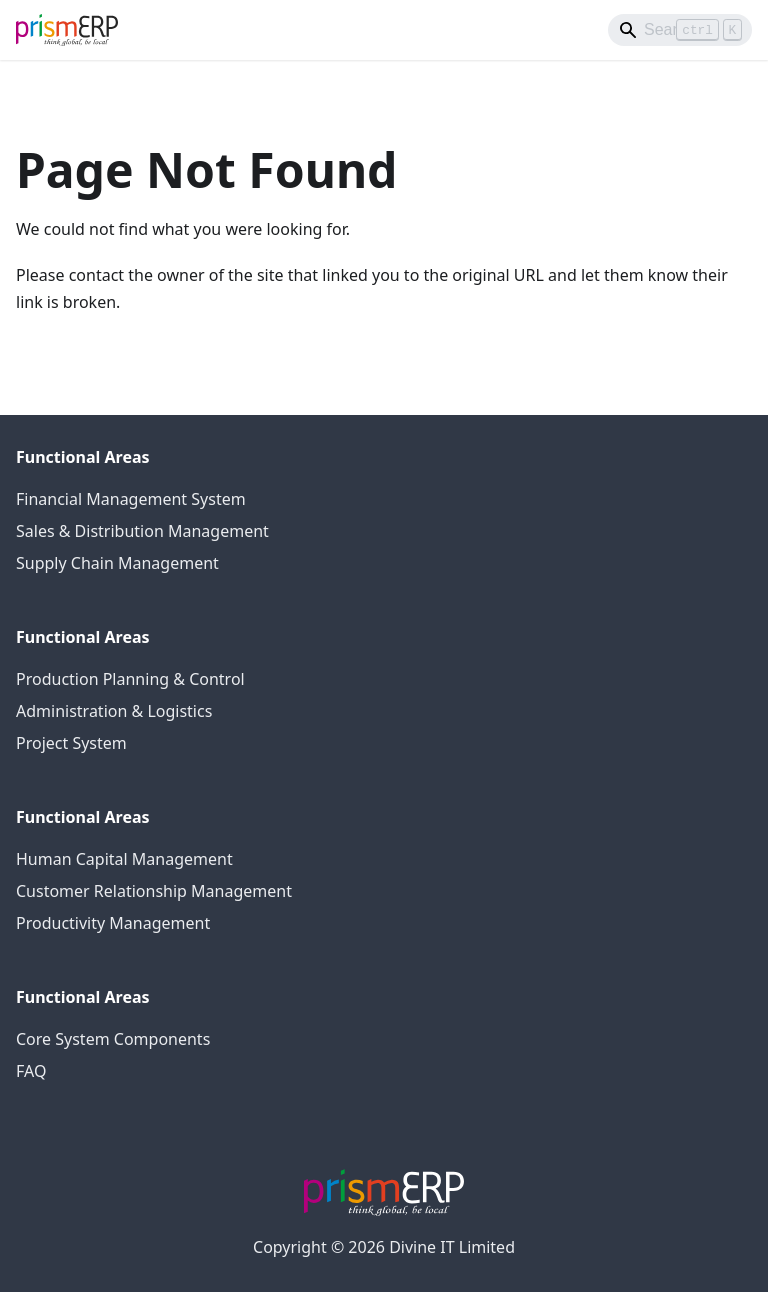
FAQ (31, 1071)
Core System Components (113, 1039)
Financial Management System (131, 499)
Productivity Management (113, 923)
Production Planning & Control (130, 679)
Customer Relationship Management (154, 891)
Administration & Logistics (114, 711)
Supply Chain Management (117, 563)
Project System (71, 743)
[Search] (680, 30)
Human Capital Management (124, 859)
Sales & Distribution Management (142, 531)
